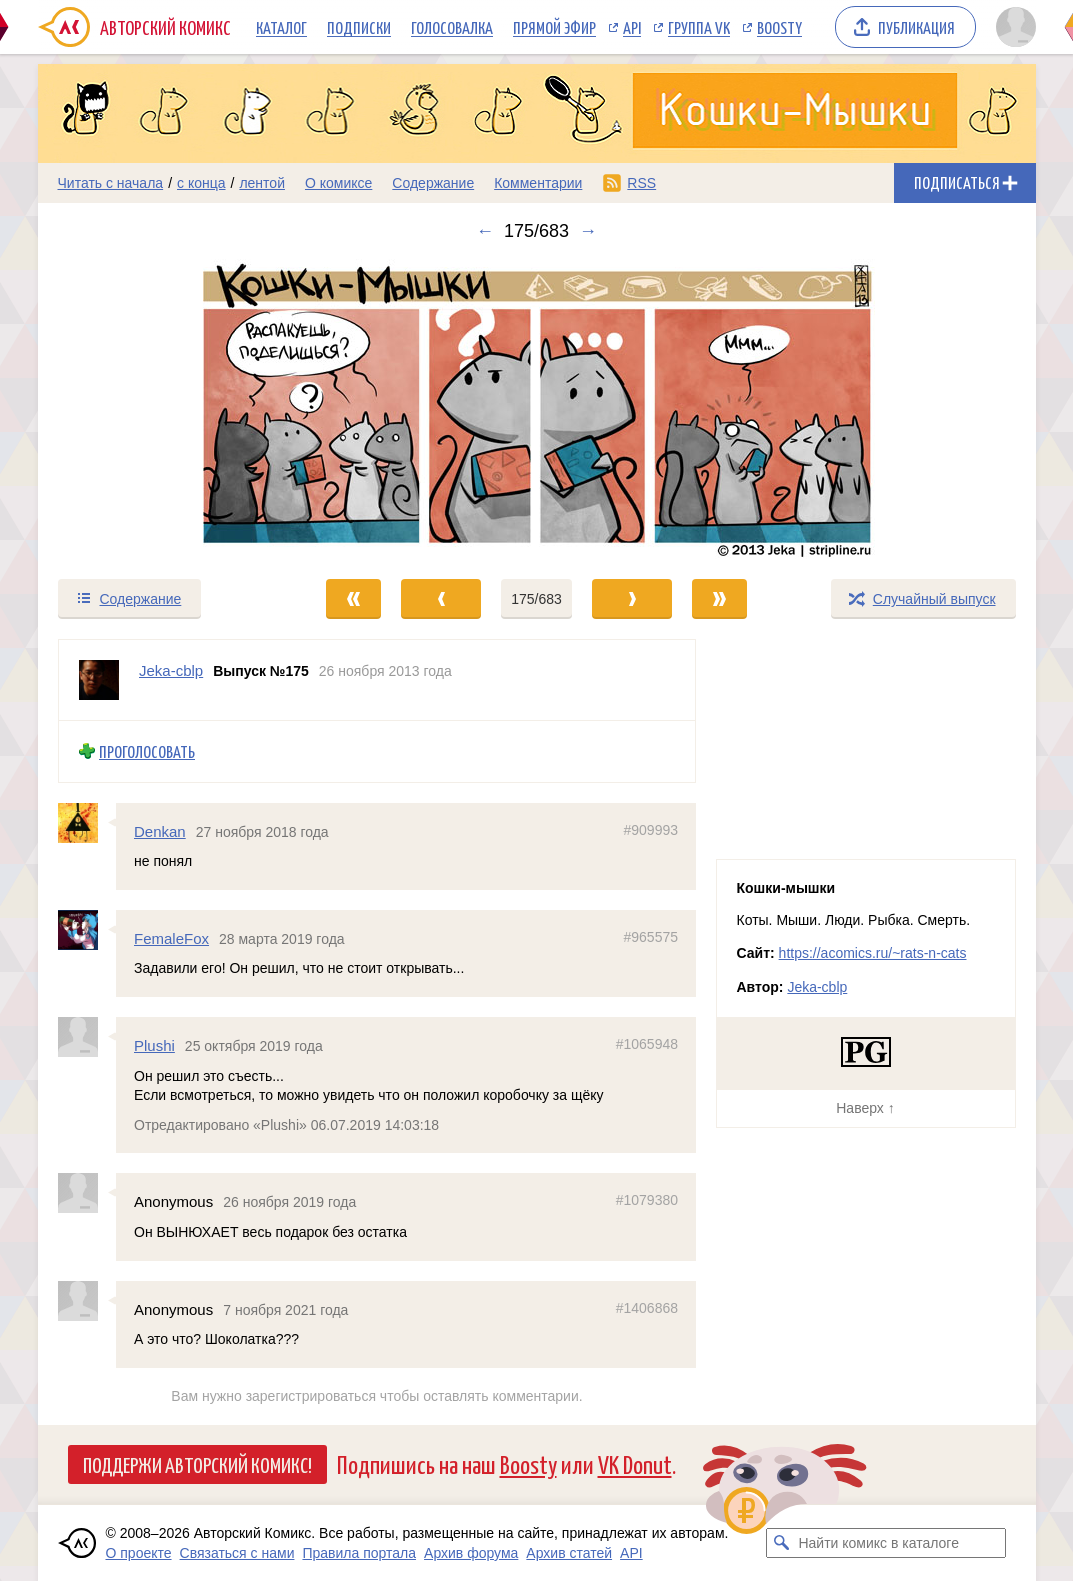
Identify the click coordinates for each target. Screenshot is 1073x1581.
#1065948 (646, 1045)
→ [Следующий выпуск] (588, 231)
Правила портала (359, 1553)
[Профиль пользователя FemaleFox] (87, 930)
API (632, 27)
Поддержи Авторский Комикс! (197, 1464)
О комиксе (338, 183)
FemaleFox (171, 938)
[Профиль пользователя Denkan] (87, 823)
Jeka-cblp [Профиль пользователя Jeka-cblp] (171, 670)
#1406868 (646, 1308)
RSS (641, 183)
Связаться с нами (237, 1553)
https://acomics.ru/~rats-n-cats (873, 953)
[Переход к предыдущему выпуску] (163, 409)
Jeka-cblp (817, 987)
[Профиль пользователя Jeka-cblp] (99, 680)
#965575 (650, 937)
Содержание (433, 183)
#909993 (650, 830)
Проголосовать (147, 751)
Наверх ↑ (865, 1108)
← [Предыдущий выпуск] (485, 231)
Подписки (359, 27)
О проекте (139, 1553)
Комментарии (538, 183)
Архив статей (569, 1553)
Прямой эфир (554, 27)
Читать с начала (111, 183)
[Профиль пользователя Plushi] (87, 1038)
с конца (201, 183)
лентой (262, 183)
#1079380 (646, 1201)
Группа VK (699, 27)
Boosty (779, 27)
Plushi (154, 1046)
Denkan (160, 831)
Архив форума (471, 1553)
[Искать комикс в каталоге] (781, 1543)
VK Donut (635, 1463)
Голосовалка (452, 27)
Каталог (281, 27)
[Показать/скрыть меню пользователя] (1012, 27)
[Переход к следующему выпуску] (537, 409)
